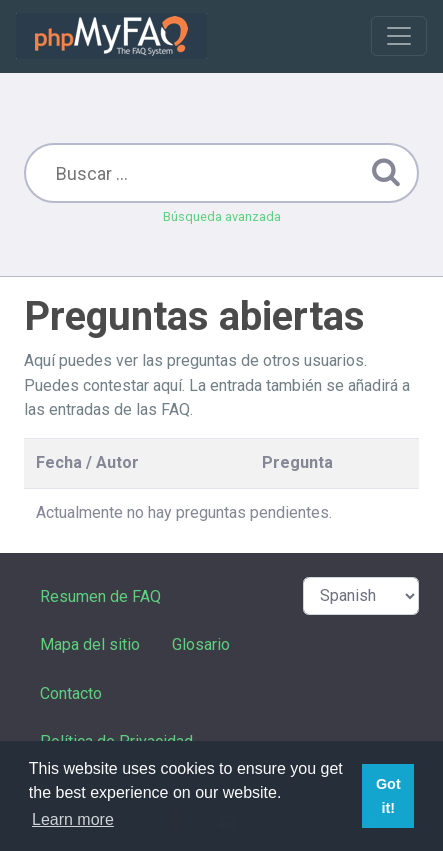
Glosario (201, 644)
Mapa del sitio (90, 644)
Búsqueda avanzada (222, 216)
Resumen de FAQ (100, 596)
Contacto (71, 693)
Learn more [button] (73, 819)
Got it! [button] (388, 796)
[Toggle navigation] (399, 36)
